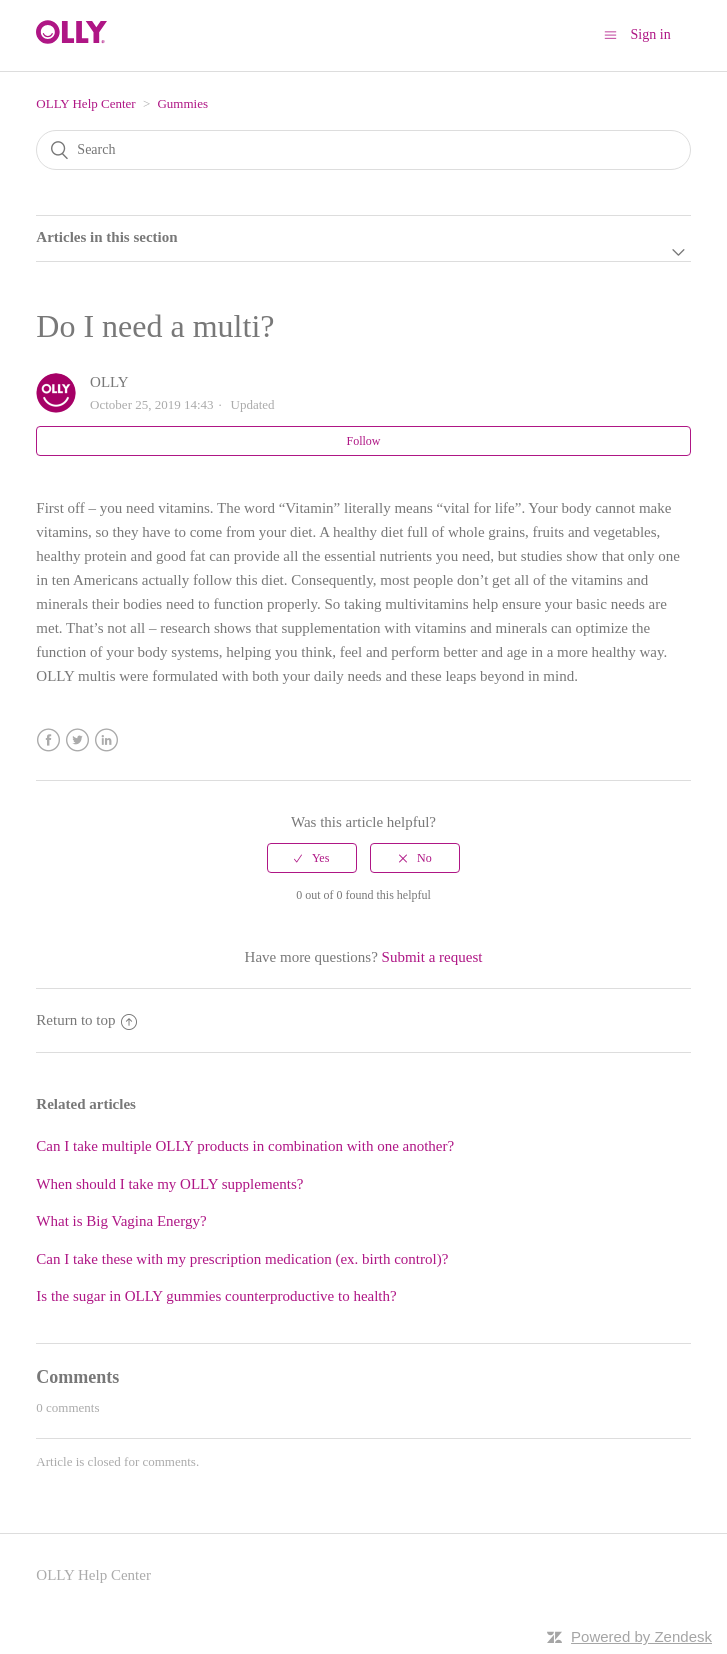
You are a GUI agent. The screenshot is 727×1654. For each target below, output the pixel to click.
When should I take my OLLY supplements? (169, 1184)
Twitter (77, 740)
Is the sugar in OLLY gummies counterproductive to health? (216, 1296)
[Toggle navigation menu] (610, 34)
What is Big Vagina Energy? (121, 1221)
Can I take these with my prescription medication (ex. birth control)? (242, 1259)
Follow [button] (363, 441)
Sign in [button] (651, 34)
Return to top (86, 1020)
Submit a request (432, 957)
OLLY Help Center (85, 103)
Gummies (182, 103)
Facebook (48, 740)
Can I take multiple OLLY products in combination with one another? (245, 1146)
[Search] (363, 150)
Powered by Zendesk (641, 1636)
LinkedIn (106, 740)
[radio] (312, 858)
